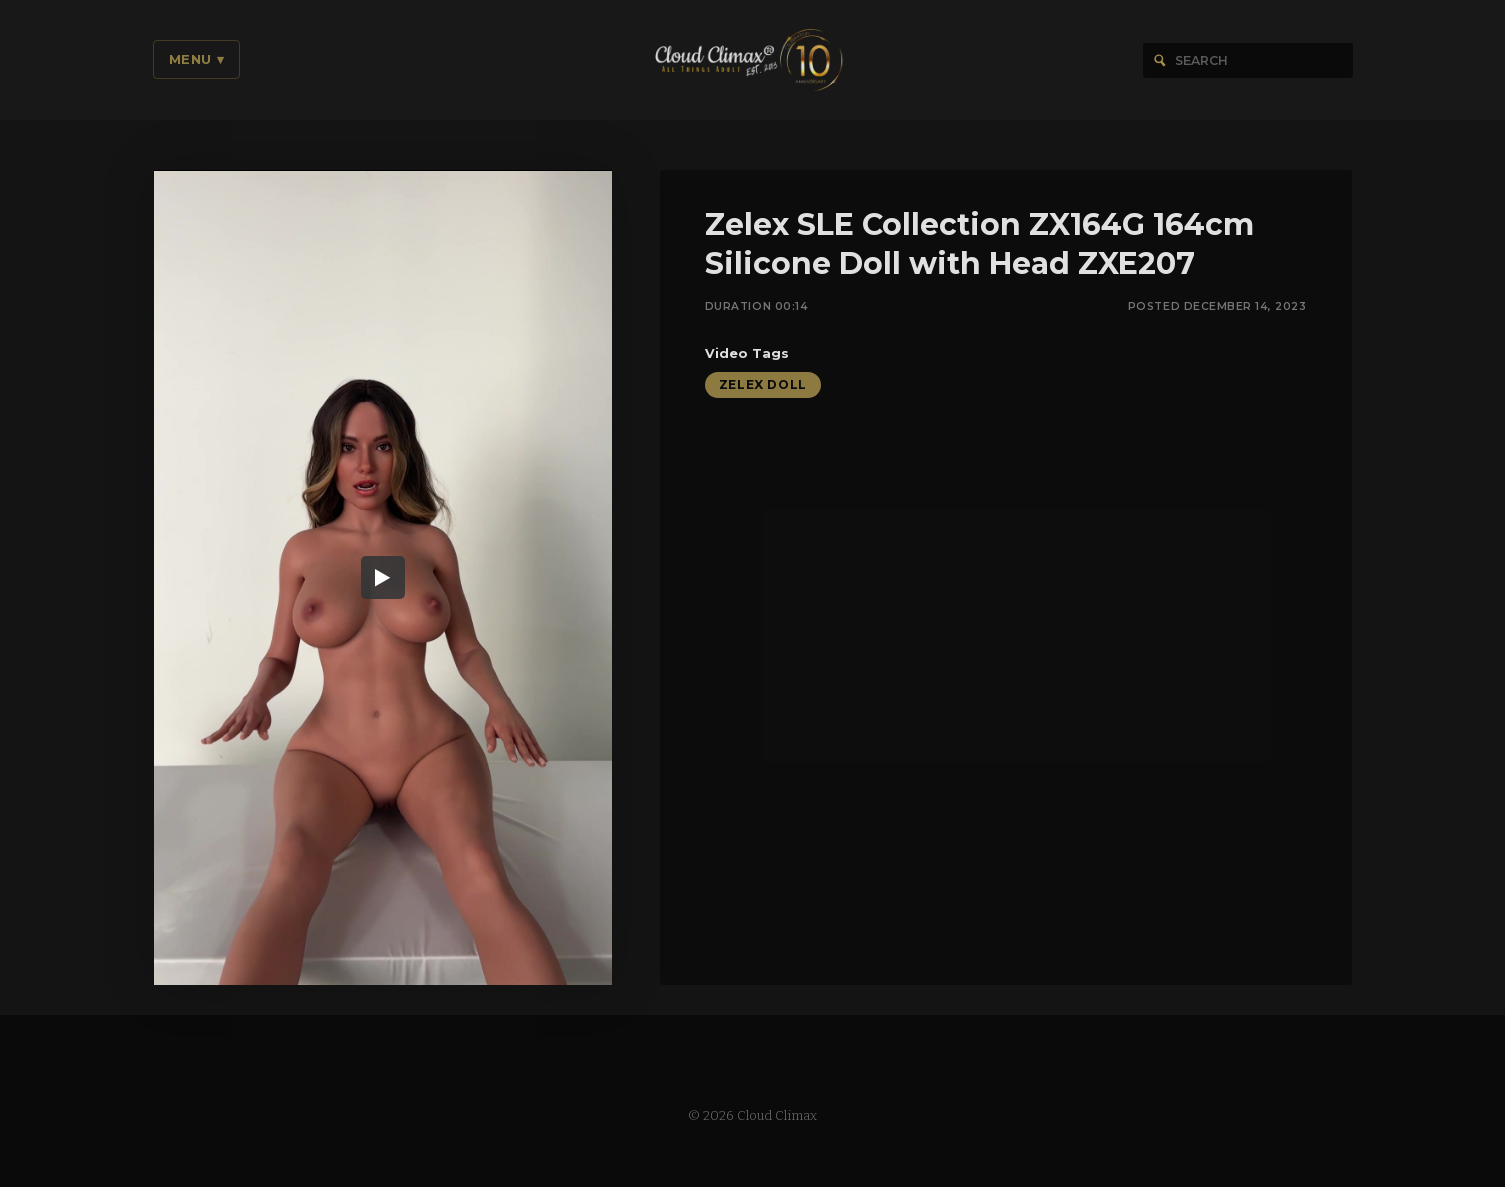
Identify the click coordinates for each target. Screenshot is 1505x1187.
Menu (197, 59)
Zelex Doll (763, 386)
